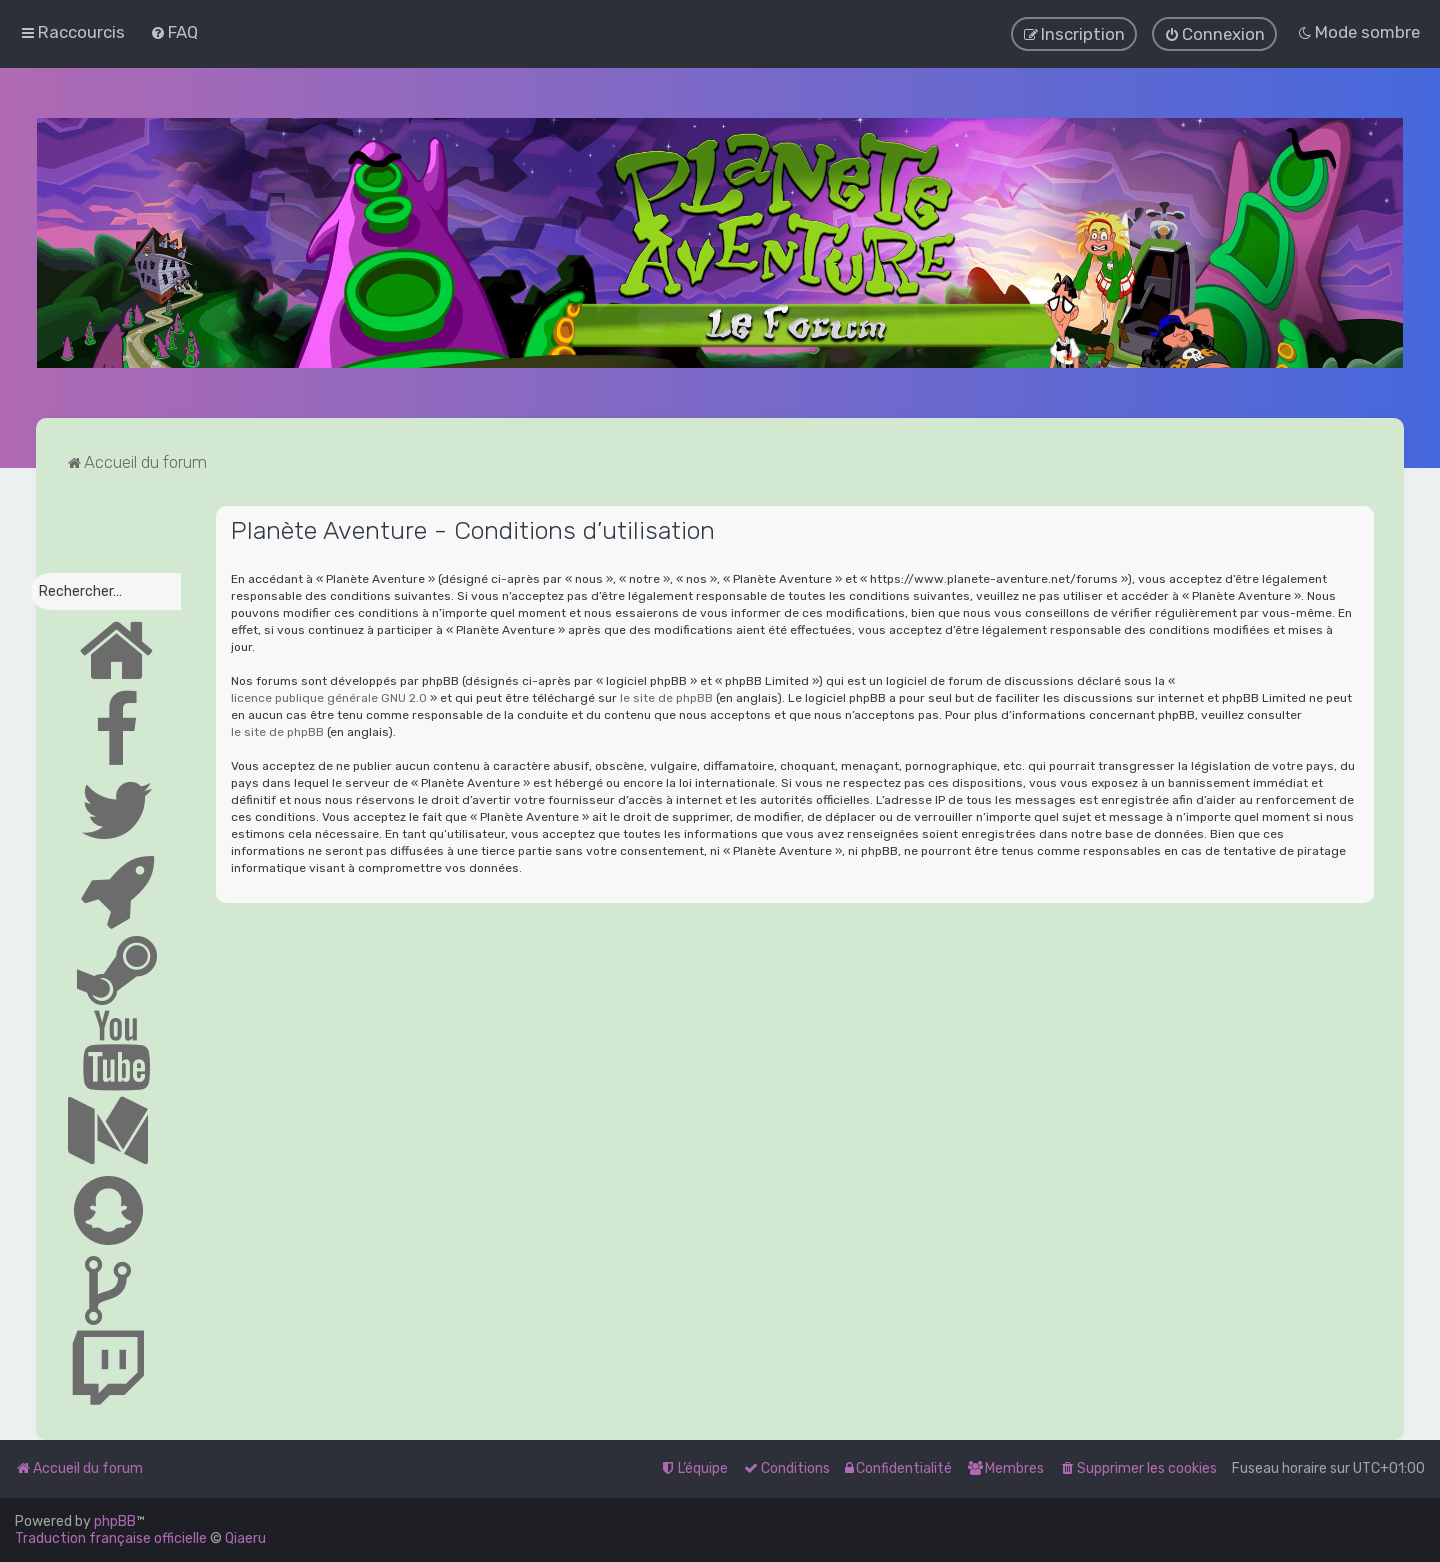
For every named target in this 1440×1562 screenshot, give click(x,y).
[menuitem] (174, 32)
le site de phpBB (666, 697)
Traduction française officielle (111, 1538)
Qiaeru (245, 1538)
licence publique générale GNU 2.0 (329, 697)
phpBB (115, 1521)
